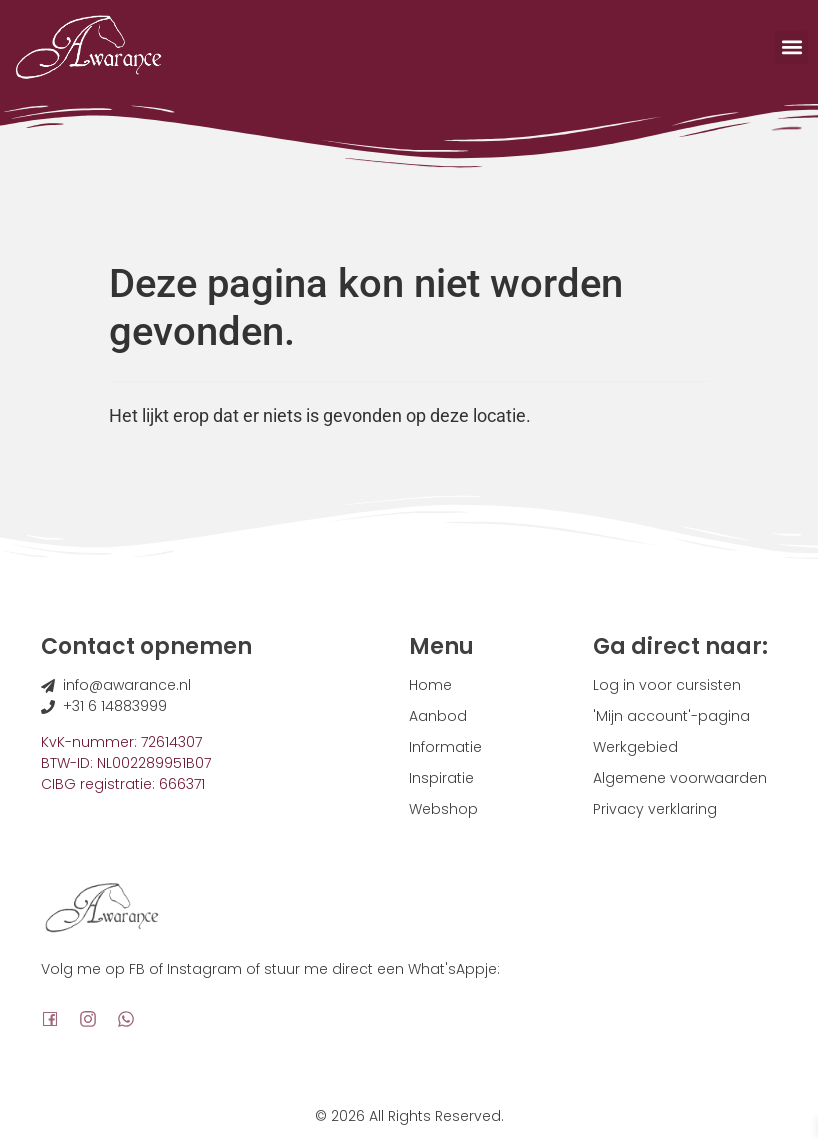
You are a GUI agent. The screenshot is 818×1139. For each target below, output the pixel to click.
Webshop (443, 809)
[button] (791, 47)
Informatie (445, 747)
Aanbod (438, 716)
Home (430, 685)
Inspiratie (441, 778)
